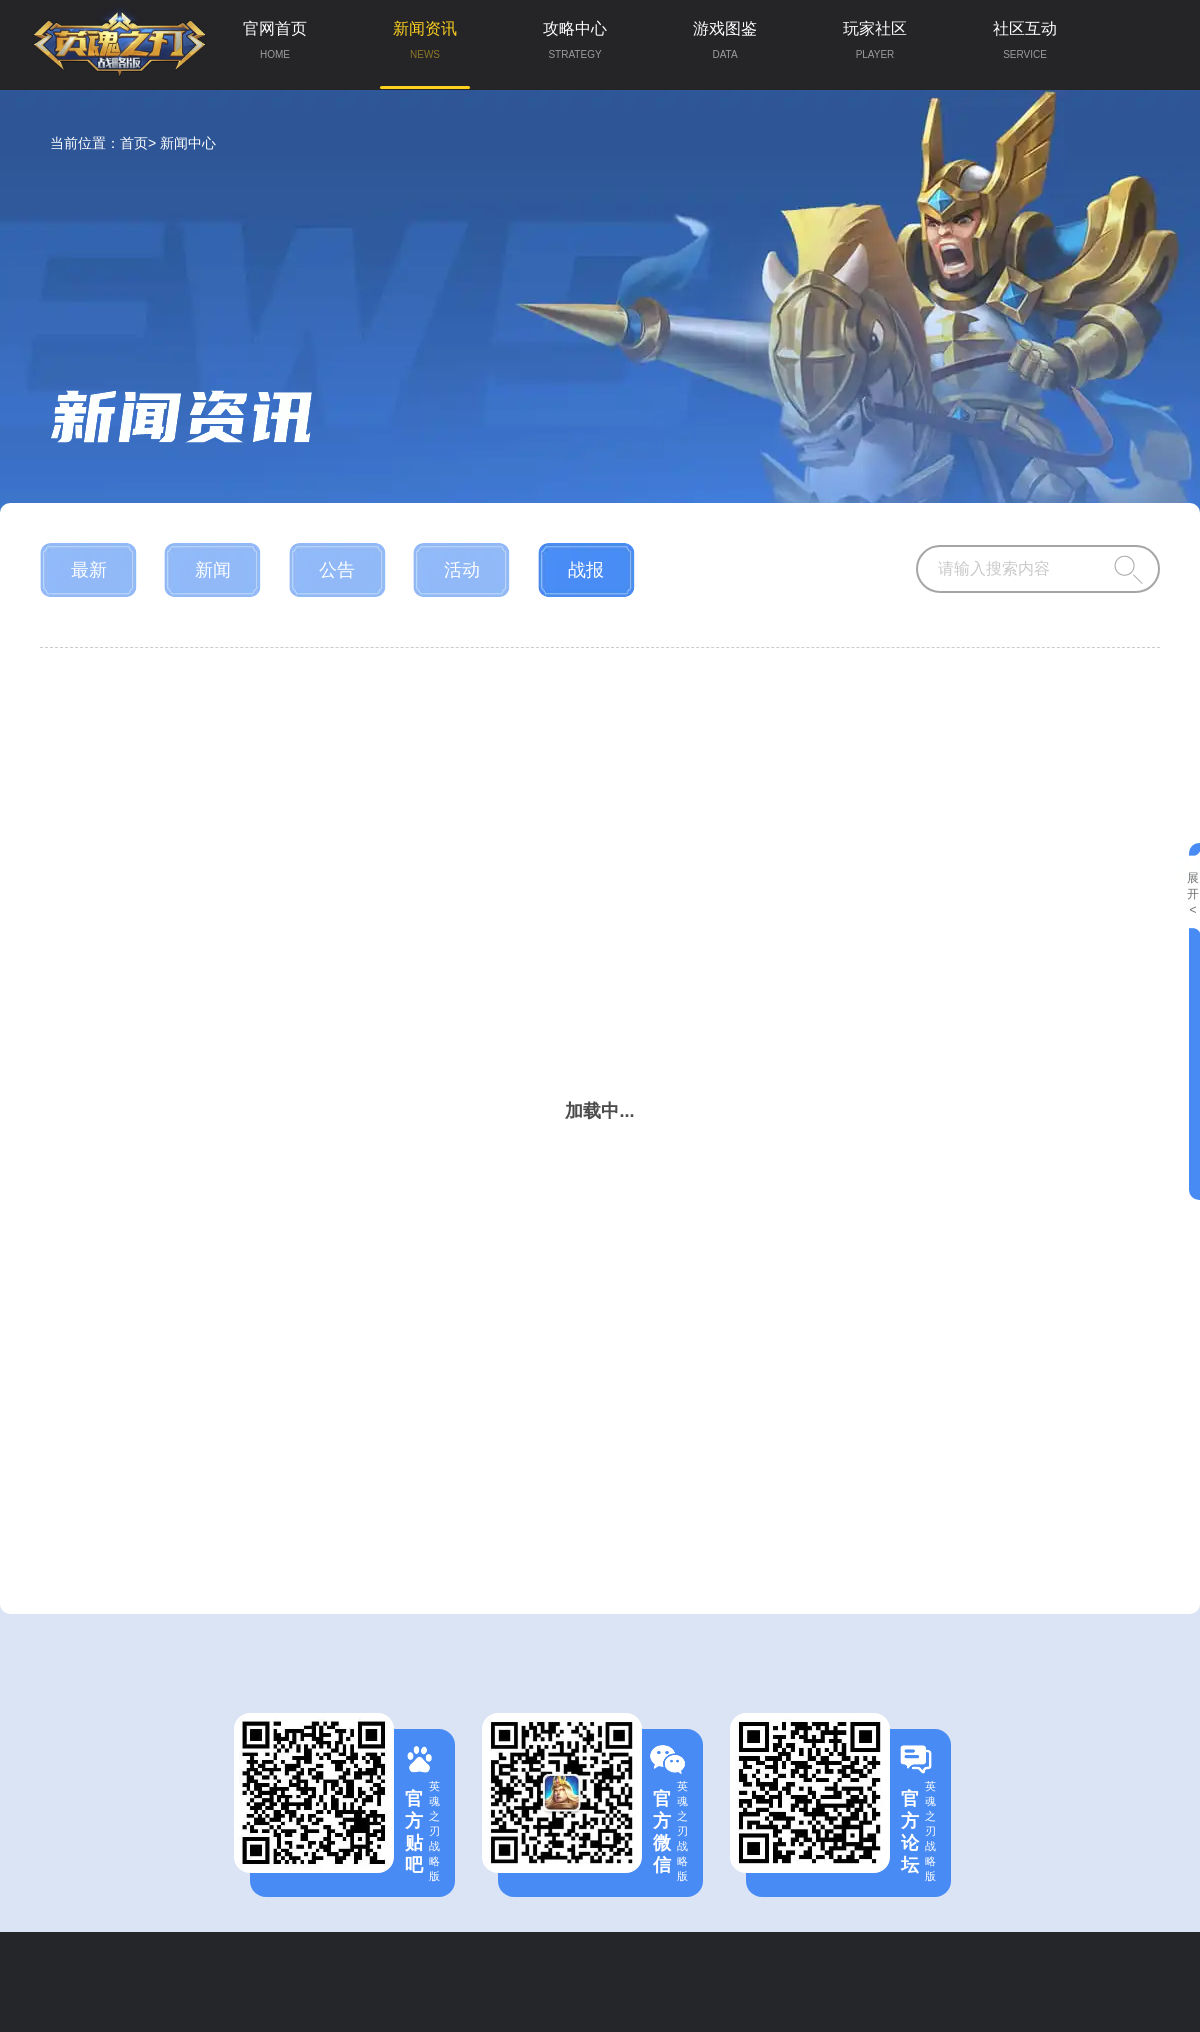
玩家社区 (875, 45)
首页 (134, 143)
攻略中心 (575, 45)
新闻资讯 (425, 54)
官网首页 (275, 45)
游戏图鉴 (725, 45)
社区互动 (1025, 45)
